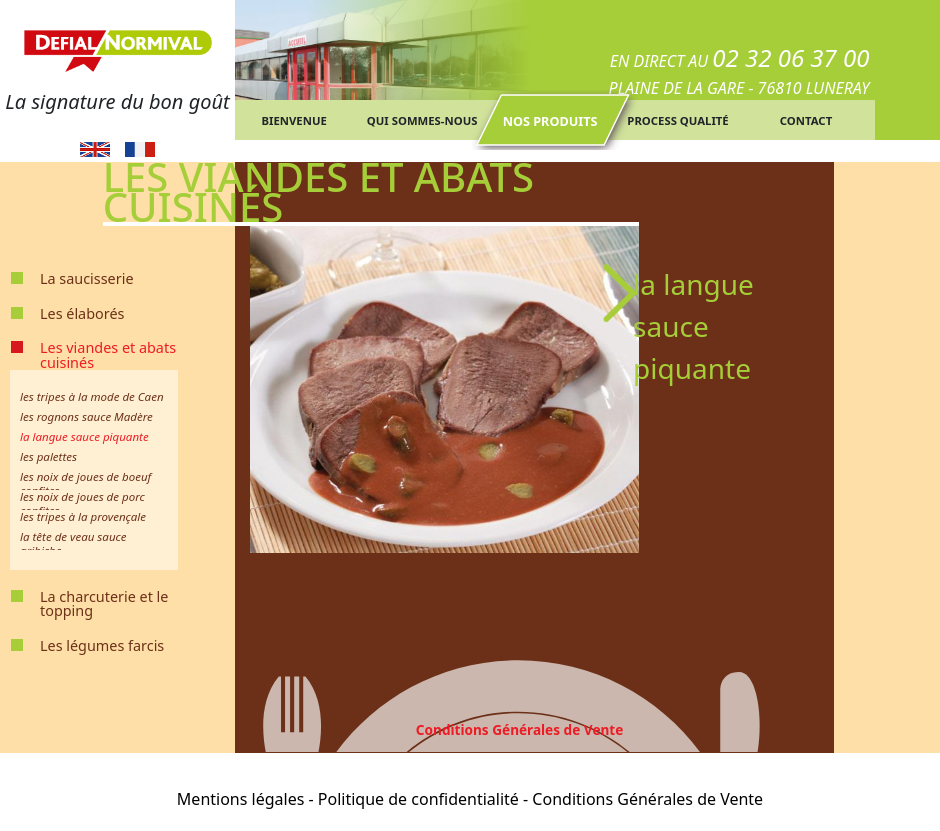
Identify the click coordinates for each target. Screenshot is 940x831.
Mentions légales (241, 799)
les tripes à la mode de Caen (92, 396)
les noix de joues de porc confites (82, 503)
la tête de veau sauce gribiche (73, 543)
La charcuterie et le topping (104, 603)
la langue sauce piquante (84, 436)
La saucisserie (87, 278)
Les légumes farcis (102, 645)
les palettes (48, 456)
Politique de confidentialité (418, 799)
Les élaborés (82, 313)
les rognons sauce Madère (86, 416)
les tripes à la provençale (83, 516)
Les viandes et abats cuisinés (108, 354)
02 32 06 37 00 (790, 57)
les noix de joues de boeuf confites (85, 483)
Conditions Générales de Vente (520, 729)
